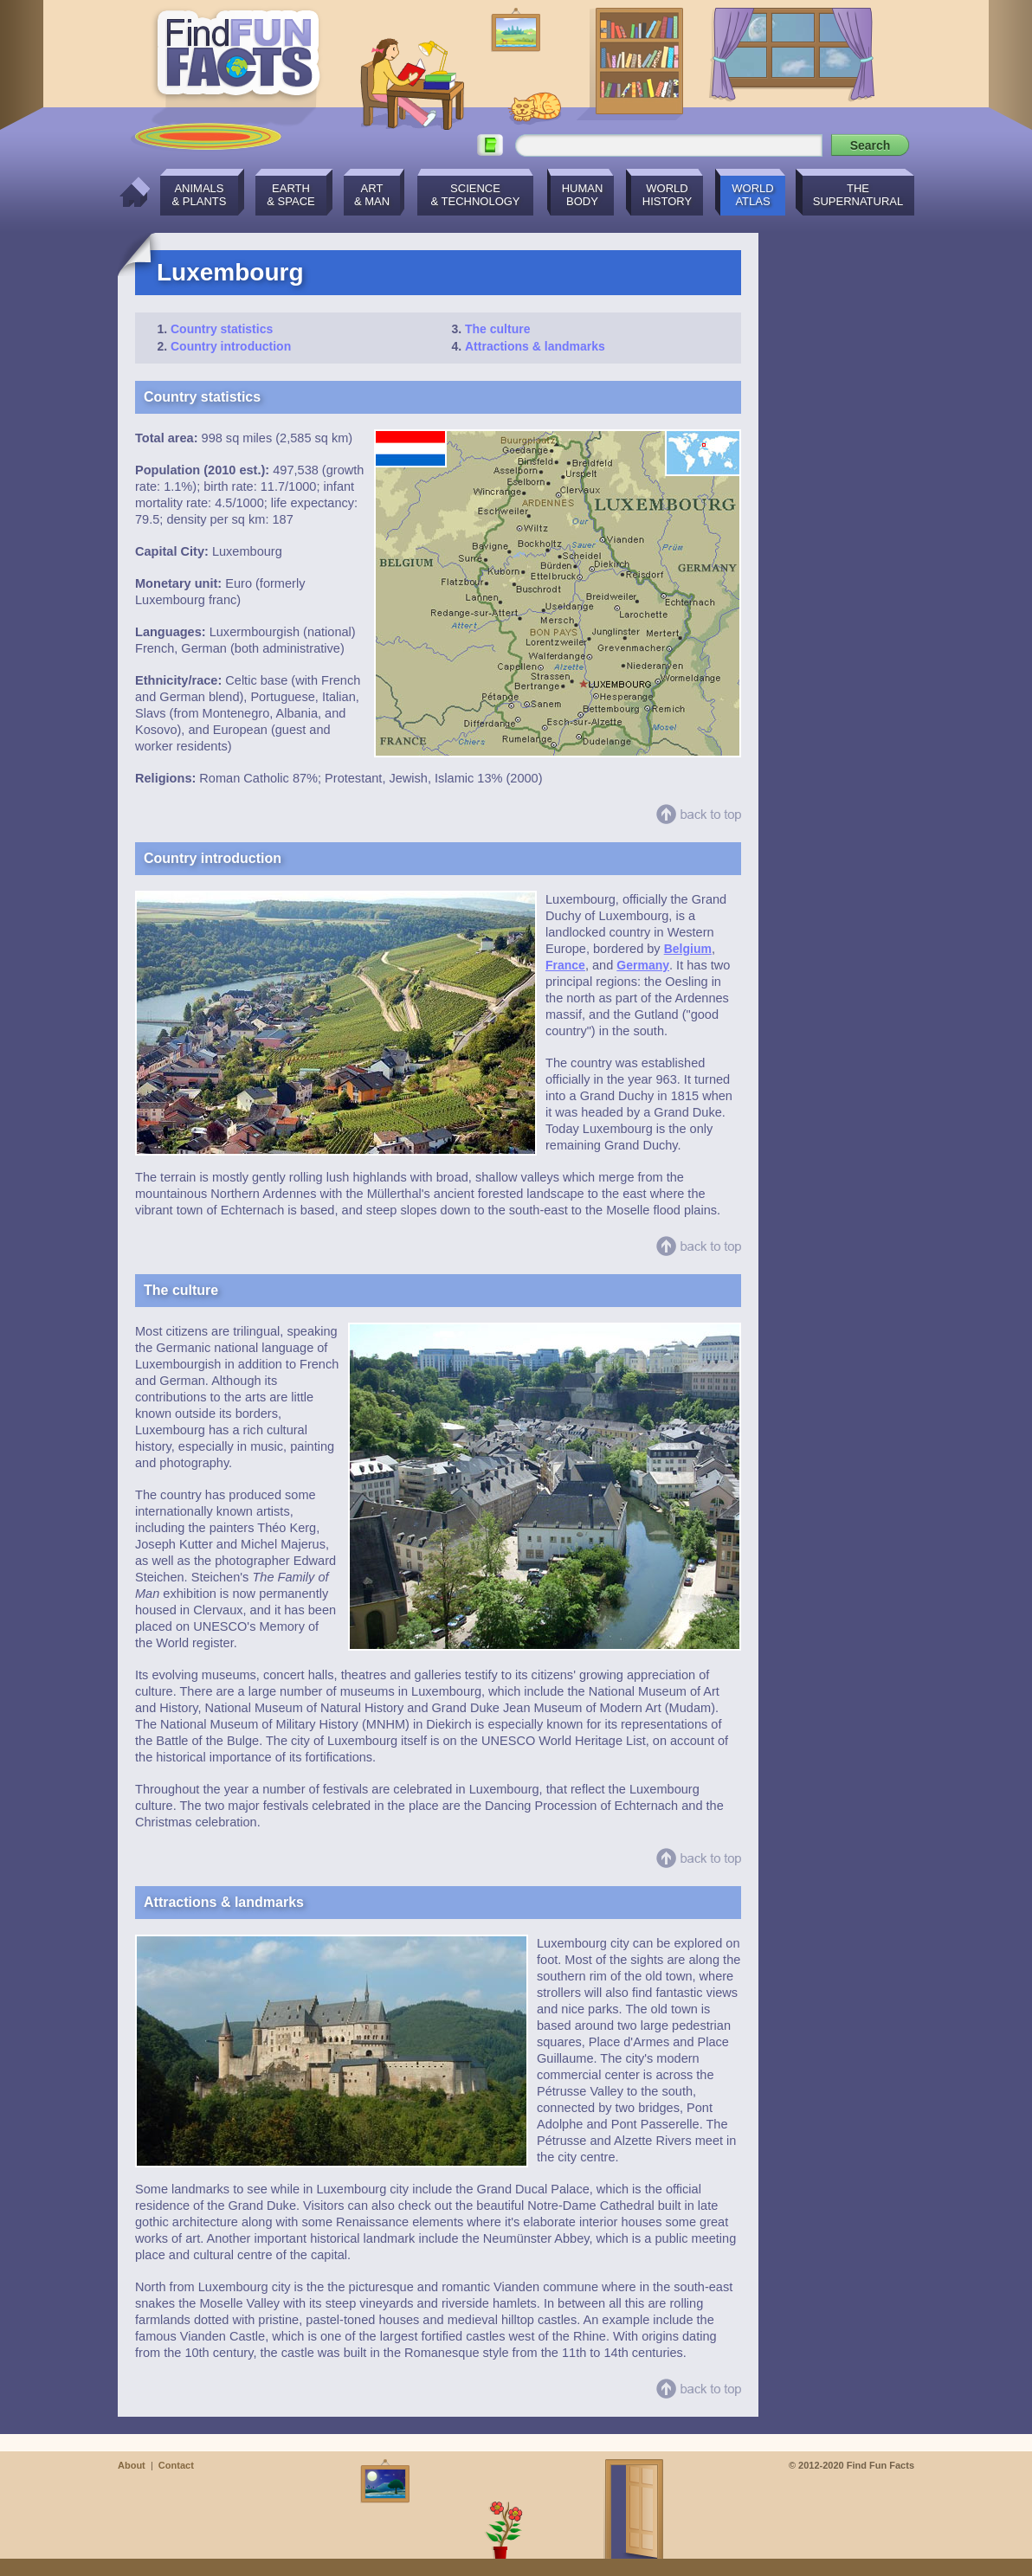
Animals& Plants (199, 195)
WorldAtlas (752, 195)
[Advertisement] (845, 492)
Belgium (688, 949)
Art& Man (372, 195)
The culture (497, 329)
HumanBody (582, 195)
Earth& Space (290, 195)
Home (130, 192)
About (131, 2465)
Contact (176, 2465)
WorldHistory (667, 195)
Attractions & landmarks (535, 346)
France (565, 965)
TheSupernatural (858, 195)
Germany (642, 965)
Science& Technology (474, 195)
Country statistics (222, 329)
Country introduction (231, 346)
